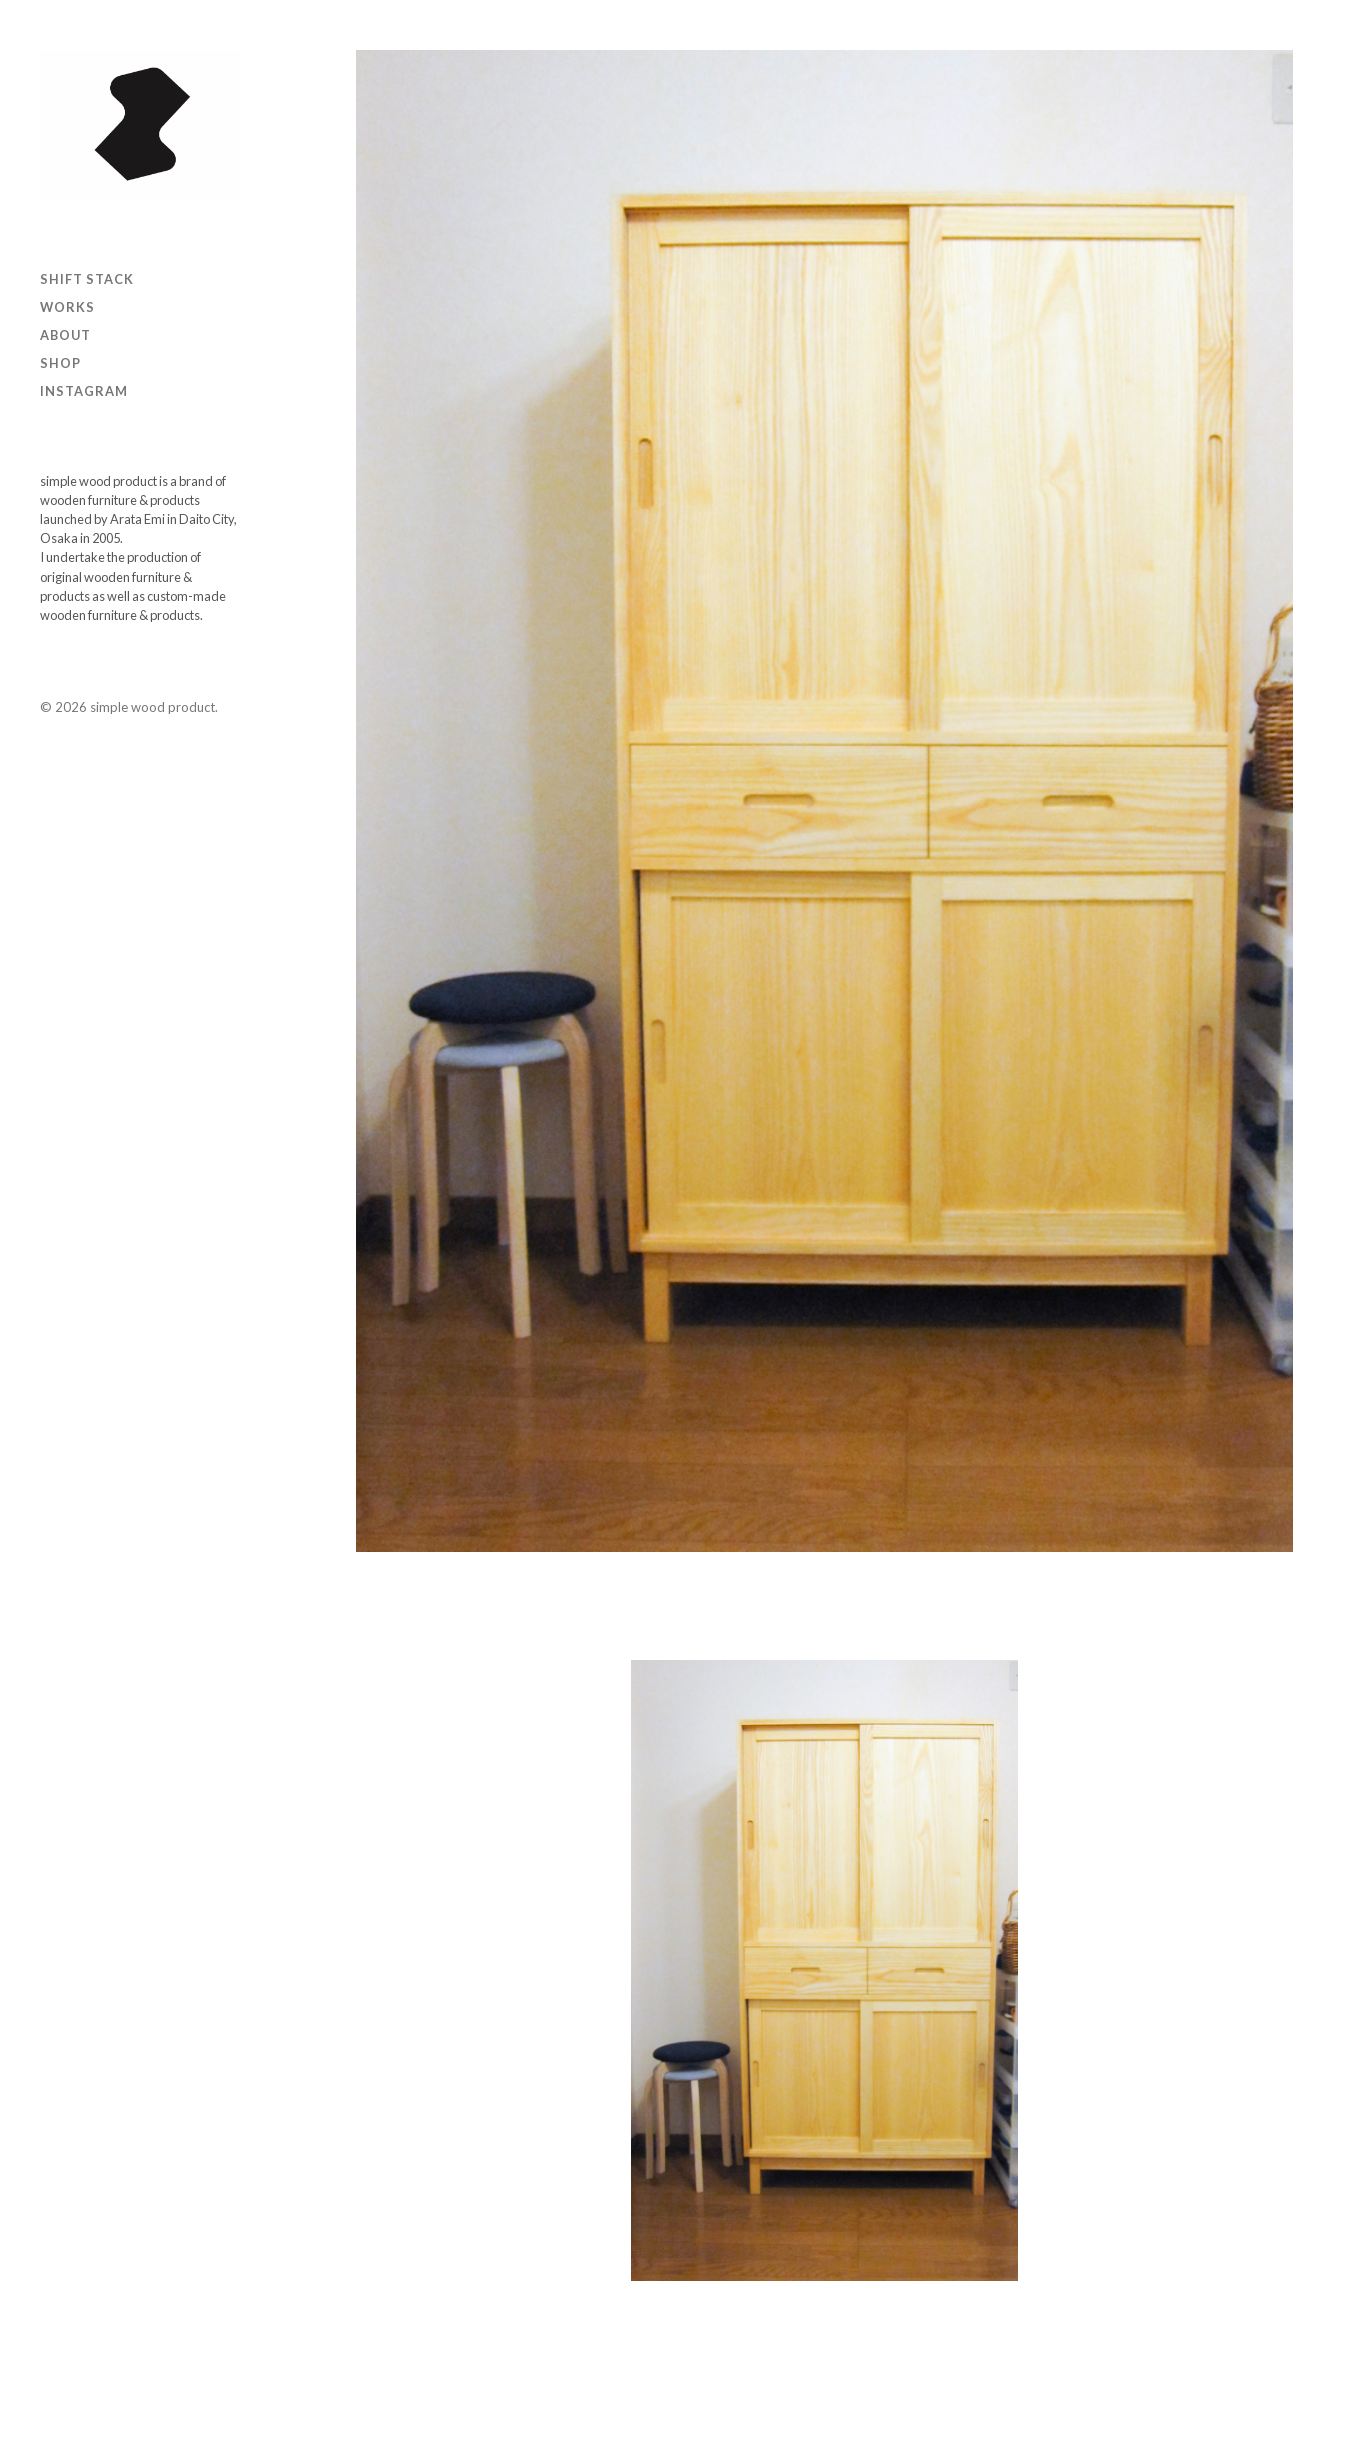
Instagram (84, 391)
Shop (60, 363)
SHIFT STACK (87, 279)
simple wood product (152, 707)
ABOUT (65, 335)
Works (67, 307)
